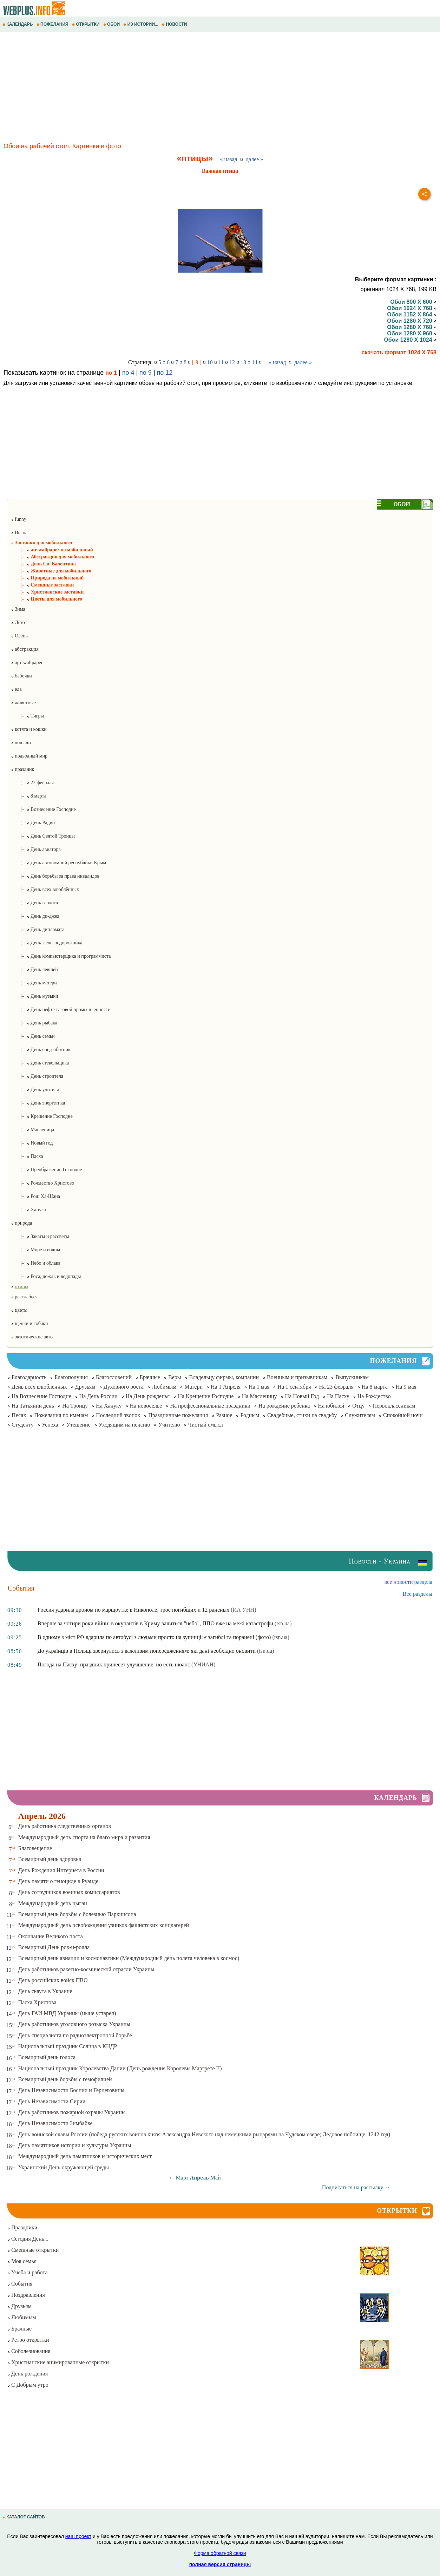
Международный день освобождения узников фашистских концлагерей (103, 1925)
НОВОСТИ (175, 24)
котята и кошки (29, 729)
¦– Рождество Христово (42, 1183)
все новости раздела (408, 1582)
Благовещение (35, 1848)
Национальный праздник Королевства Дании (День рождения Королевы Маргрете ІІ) (120, 2068)
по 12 (165, 372)
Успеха (50, 1425)
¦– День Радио (33, 822)
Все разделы (417, 1594)
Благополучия (71, 1377)
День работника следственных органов (64, 1826)
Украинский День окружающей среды (63, 2167)
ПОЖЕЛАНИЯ (53, 24)
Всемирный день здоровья (49, 1859)
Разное (224, 1415)
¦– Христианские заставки (47, 592)
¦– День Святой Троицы (43, 836)
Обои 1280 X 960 (411, 333)
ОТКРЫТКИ (86, 24)
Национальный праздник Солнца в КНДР (67, 2046)
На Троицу (75, 1406)
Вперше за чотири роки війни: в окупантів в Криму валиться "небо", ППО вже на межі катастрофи (155, 1623)
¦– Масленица (32, 1129)
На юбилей (331, 1406)
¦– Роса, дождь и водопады (46, 1276)
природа (21, 1223)
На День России (98, 1396)
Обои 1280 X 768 (411, 327)
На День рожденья (148, 1396)
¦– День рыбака (34, 1022)
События (19, 2284)
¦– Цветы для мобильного (46, 599)
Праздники (22, 2227)
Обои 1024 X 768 (411, 308)
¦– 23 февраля (32, 782)
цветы (19, 1310)
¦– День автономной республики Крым (58, 862)
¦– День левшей (34, 969)
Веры (174, 1377)
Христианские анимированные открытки (58, 2362)
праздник (22, 769)
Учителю (169, 1425)
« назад (228, 159)
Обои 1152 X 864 (411, 314)
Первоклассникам (394, 1406)
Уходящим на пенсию (124, 1425)
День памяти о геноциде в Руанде (58, 1881)
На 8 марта (375, 1387)
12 (232, 362)
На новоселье (146, 1406)
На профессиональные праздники (210, 1406)
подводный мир (29, 756)
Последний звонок (118, 1415)
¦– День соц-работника (42, 1049)
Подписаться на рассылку (356, 2187)
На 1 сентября (294, 1387)
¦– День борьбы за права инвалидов (55, 876)
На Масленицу (259, 1396)
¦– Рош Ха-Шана (35, 1196)
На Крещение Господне (206, 1396)
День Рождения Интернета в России (61, 1870)
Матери (193, 1387)
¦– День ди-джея (35, 916)
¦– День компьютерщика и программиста (61, 956)
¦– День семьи (33, 1036)
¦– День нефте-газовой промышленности (61, 1009)
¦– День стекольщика (40, 1063)
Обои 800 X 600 (413, 302)
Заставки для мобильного (41, 542)
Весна (19, 532)
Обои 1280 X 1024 (410, 340)
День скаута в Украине (45, 1991)
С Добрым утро (27, 2385)
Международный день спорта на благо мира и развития (84, 1837)
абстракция (25, 649)
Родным (249, 1415)
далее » (254, 159)
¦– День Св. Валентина (43, 563)
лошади (21, 742)
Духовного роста (124, 1387)
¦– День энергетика (38, 1103)
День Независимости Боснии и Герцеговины (71, 2090)
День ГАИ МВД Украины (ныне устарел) (67, 2013)
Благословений (114, 1377)
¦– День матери (34, 982)
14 (254, 362)
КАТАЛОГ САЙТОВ (24, 2517)
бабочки (21, 676)
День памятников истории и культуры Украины (74, 2145)
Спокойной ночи (403, 1415)
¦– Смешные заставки (42, 585)
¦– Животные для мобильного (51, 570)
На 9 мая (406, 1387)
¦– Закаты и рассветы (40, 1236)
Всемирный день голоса (46, 2057)
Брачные (150, 1377)
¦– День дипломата (38, 929)
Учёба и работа (27, 2272)
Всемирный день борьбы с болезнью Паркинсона (77, 1914)
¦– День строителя (37, 1076)
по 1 (111, 373)
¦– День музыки (34, 996)
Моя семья (22, 2261)
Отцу (358, 1406)
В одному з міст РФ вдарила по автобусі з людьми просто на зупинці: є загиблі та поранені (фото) (154, 1637)
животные (23, 702)
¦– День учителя (35, 1089)
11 (221, 362)
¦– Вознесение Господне (43, 809)
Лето (18, 622)
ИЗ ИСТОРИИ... (141, 24)
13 (243, 362)
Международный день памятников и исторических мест (85, 2156)
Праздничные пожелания (178, 1415)
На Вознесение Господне (41, 1396)
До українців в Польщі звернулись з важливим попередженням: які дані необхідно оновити (147, 1651)
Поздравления (26, 2295)
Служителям (360, 1415)
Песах (19, 1415)
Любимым (164, 1387)
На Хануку (109, 1406)
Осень (19, 635)
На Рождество (374, 1396)
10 (210, 362)
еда (16, 689)
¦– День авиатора (36, 849)
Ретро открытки (28, 2340)
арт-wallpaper (27, 662)
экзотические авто (32, 1336)
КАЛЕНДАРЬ (18, 24)
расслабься (24, 1296)
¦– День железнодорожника (47, 942)
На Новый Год (302, 1396)
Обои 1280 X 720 (411, 321)
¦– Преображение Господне (46, 1169)
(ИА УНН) (243, 1610)
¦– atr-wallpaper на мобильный (52, 549)
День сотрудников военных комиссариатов (69, 1892)
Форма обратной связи (220, 2553)
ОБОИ (112, 24)
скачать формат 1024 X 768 (399, 352)
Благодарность (29, 1377)
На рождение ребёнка (284, 1406)
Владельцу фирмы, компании (224, 1377)
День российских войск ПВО (53, 1980)
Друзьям (85, 1387)
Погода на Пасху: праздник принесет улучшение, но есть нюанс (114, 1664)
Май (215, 2178)
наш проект (78, 2536)
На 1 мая (259, 1387)
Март (182, 2178)
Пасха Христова (37, 2002)
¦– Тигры (27, 716)
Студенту (23, 1425)
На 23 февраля (336, 1387)
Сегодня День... (27, 2239)
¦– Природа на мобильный (47, 578)
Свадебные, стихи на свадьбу (302, 1415)
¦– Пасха (27, 1156)
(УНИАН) (203, 1664)
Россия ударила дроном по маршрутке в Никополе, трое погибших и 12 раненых (134, 1610)
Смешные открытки (33, 2250)
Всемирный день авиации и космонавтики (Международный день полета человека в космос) (128, 1958)
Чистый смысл (205, 1425)
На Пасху (338, 1396)
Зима (18, 609)
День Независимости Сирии (52, 2101)
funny (18, 519)
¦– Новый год (32, 1143)
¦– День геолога (34, 902)
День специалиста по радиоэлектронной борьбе (75, 2035)
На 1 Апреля (226, 1387)
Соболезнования (29, 2351)
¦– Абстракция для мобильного (52, 556)
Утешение (78, 1425)
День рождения (27, 2374)
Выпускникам (352, 1377)
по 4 (128, 372)
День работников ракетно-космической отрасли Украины (86, 1969)
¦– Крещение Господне (42, 1116)
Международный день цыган (52, 1903)
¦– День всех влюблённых (45, 889)
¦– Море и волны (35, 1249)
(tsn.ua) (283, 1623)
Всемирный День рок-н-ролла (54, 1947)
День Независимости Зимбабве (55, 2123)
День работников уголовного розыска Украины (74, 2024)
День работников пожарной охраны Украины (72, 2112)
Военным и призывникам (297, 1377)
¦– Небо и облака (35, 1263)
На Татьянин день (33, 1406)
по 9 (145, 372)
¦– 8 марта (28, 796)
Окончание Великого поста (50, 1936)
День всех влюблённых (39, 1387)
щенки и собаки (29, 1323)
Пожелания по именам (61, 1415)
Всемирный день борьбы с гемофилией (65, 2079)
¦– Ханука (28, 1209)
